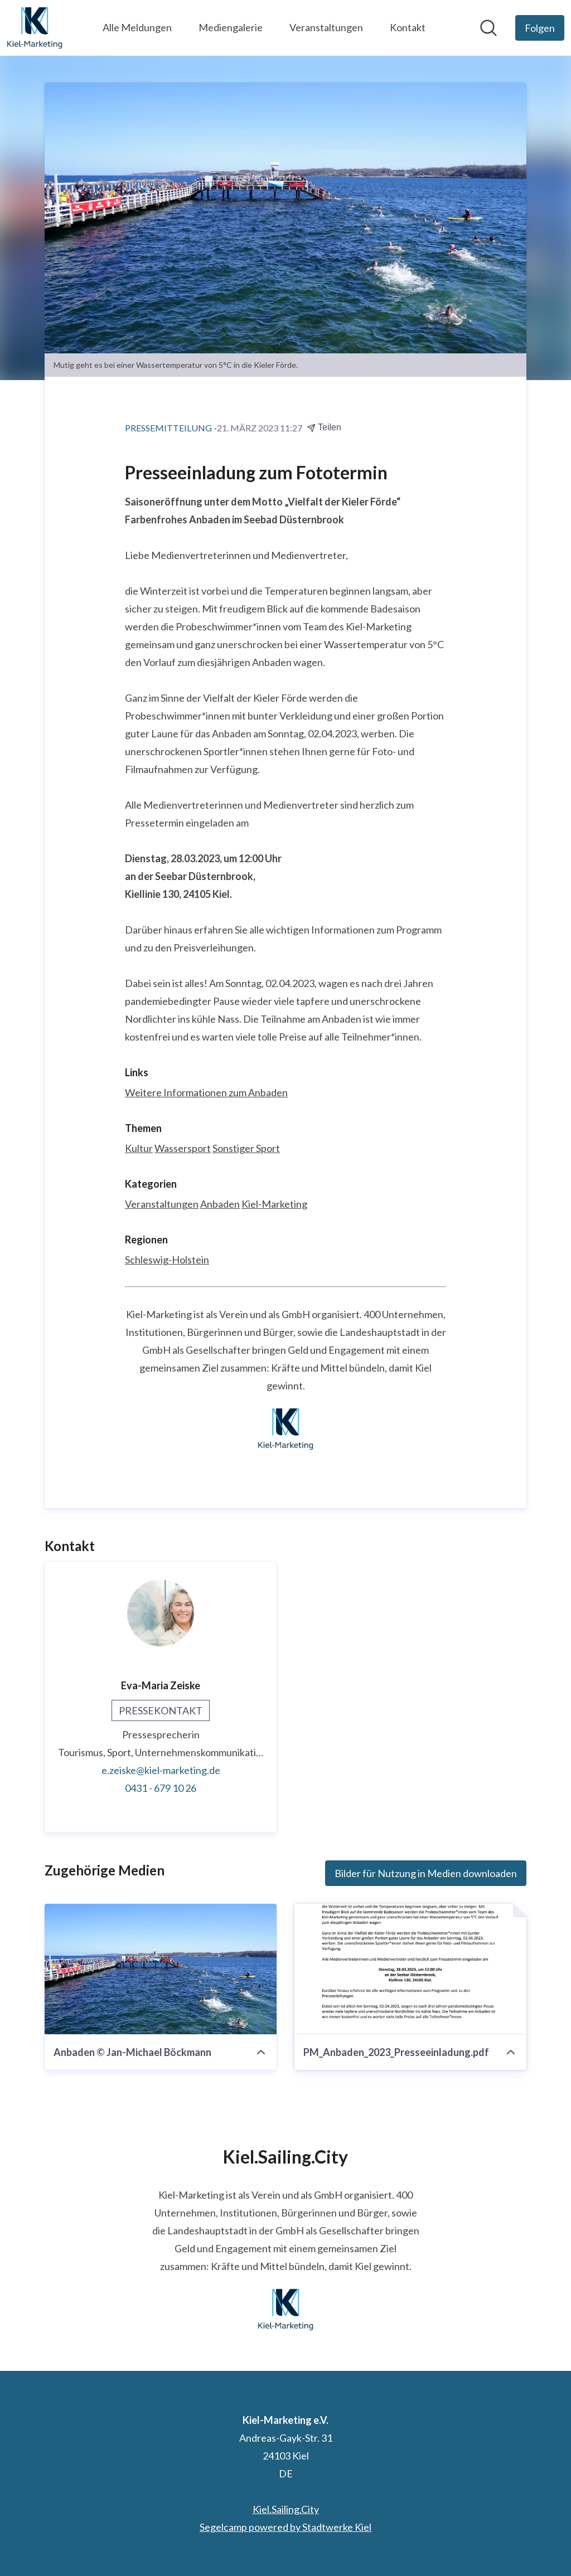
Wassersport (182, 1148)
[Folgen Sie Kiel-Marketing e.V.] (539, 28)
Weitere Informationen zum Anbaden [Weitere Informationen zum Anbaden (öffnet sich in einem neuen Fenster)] (206, 1092)
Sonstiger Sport (246, 1148)
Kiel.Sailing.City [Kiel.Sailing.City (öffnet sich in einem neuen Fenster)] (286, 2509)
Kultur (139, 1148)
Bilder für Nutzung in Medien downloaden (426, 1873)
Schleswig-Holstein (167, 1259)
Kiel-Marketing (274, 1204)
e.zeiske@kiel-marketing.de (160, 1770)
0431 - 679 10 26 (160, 1788)
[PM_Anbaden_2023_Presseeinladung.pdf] (410, 1969)
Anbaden (220, 1204)
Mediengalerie (231, 27)
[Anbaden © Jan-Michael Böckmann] (161, 1969)
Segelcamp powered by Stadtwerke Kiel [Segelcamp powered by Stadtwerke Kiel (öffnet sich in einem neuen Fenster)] (285, 2527)
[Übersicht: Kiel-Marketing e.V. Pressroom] (34, 28)
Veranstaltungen (326, 27)
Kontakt (407, 27)
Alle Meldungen (137, 27)
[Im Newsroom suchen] (488, 28)
